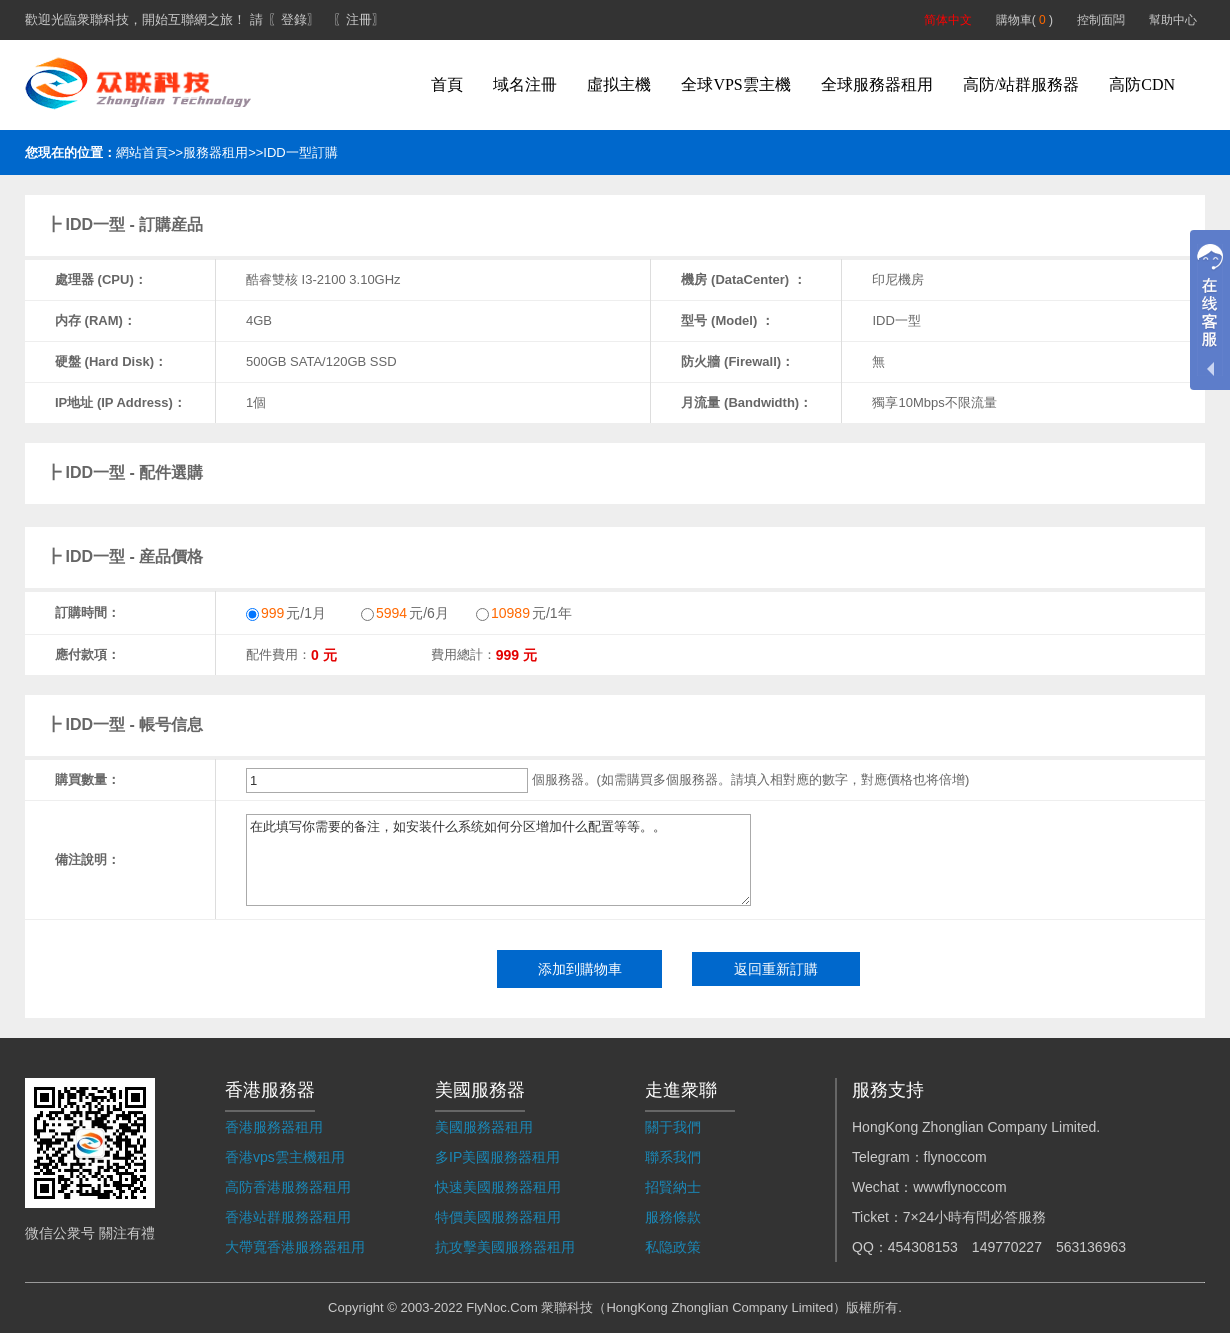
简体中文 (948, 20)
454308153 (923, 1247)
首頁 (447, 84)
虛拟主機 (619, 84)
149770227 (1007, 1247)
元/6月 (405, 613)
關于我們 (673, 1127)
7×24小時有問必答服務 (975, 1217)
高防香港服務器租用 (288, 1187)
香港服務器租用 (274, 1127)
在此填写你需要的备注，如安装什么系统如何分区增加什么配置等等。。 (498, 860)
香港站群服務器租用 (288, 1217)
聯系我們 (673, 1157)
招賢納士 (673, 1187)
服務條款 (673, 1217)
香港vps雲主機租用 (285, 1157)
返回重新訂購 (776, 969)
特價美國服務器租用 (498, 1217)
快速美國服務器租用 (498, 1187)
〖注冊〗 (359, 19)
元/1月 (286, 613)
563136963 (1091, 1247)
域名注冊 (525, 84)
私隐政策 (673, 1247)
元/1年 (524, 613)
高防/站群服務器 (1021, 84)
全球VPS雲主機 (735, 84)
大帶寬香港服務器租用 (295, 1247)
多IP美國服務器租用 (497, 1157)
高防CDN (1142, 84)
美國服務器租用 (484, 1127)
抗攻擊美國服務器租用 (505, 1247)
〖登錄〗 (294, 19)
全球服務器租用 (877, 84)
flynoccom (955, 1157)
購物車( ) (1024, 20)
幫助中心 (1173, 20)
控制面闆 (1101, 20)
